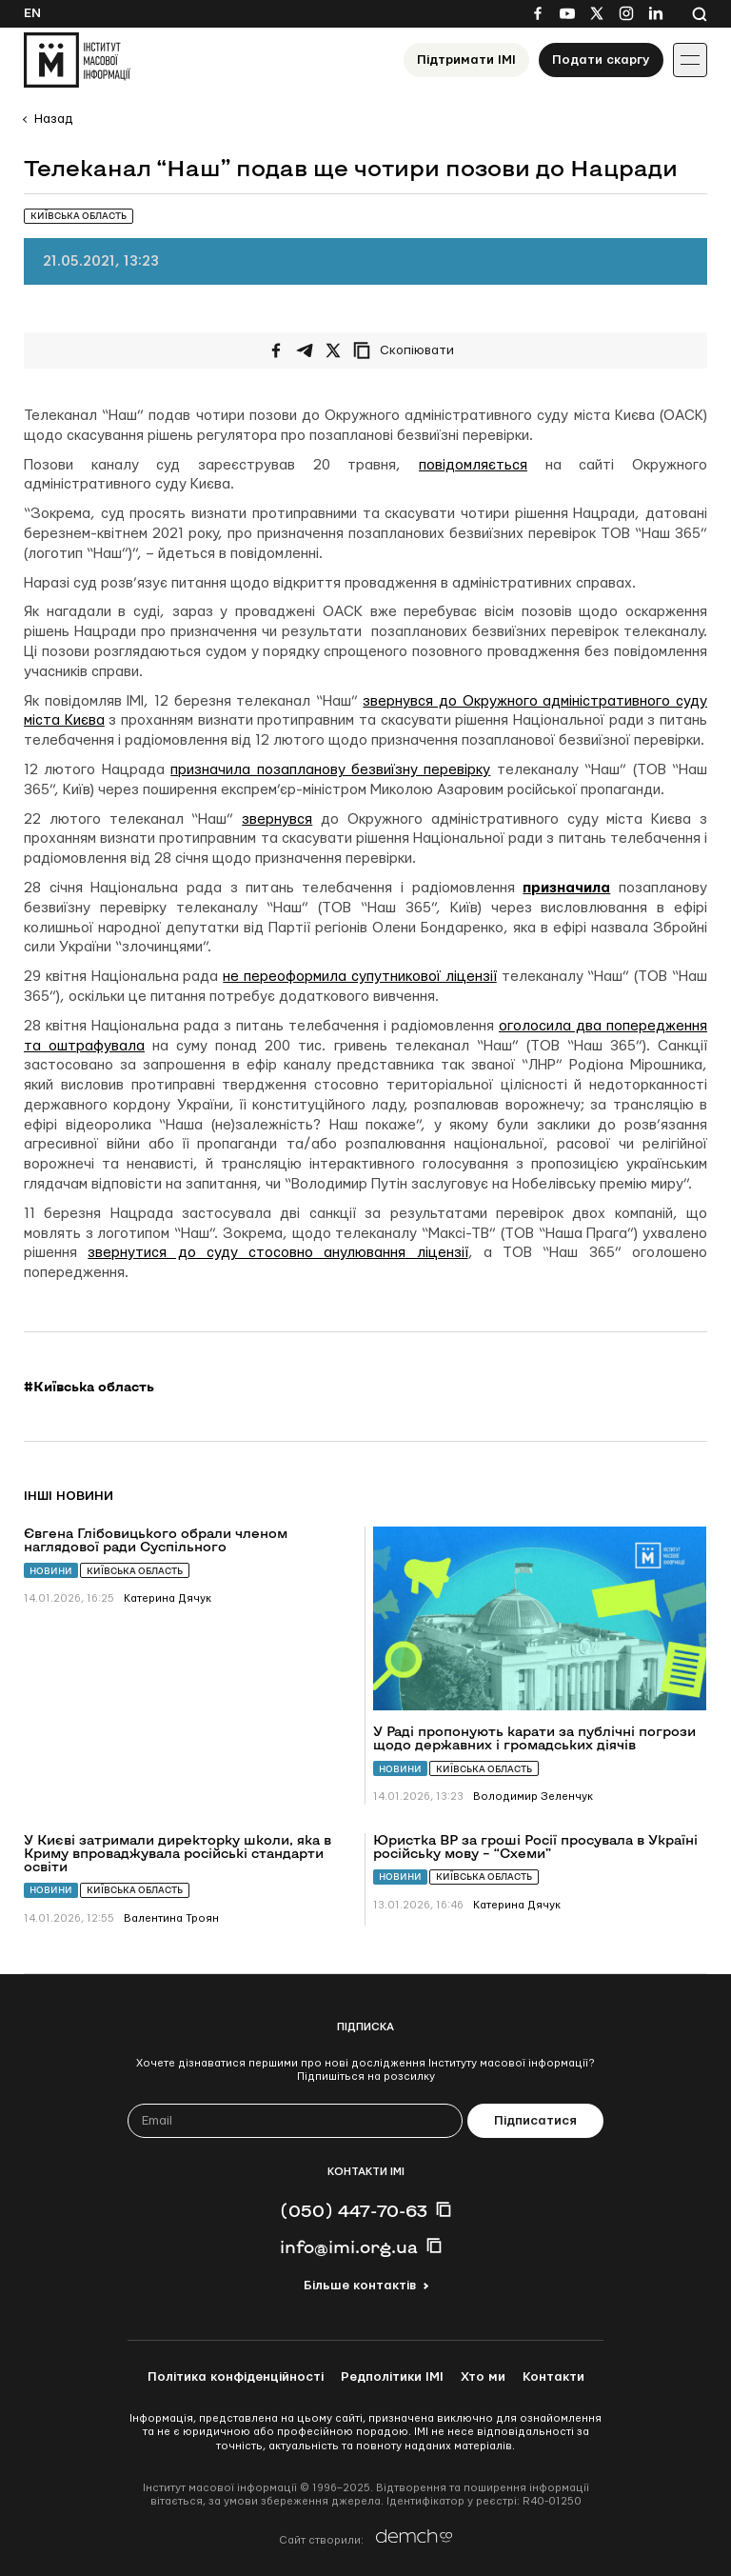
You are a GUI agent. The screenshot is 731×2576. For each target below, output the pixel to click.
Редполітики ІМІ (392, 2377)
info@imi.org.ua (349, 2246)
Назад (53, 119)
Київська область (135, 1571)
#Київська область (89, 1386)
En (32, 13)
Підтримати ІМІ (466, 60)
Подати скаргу (601, 60)
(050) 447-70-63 (353, 2210)
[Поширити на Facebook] (276, 350)
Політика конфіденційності (236, 2377)
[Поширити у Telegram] (304, 350)
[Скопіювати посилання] (408, 350)
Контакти (553, 2377)
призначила (566, 888)
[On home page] (77, 60)
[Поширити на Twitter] (333, 350)
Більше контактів (360, 2285)
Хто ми (483, 2377)
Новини (51, 1571)
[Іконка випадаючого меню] (690, 60)
